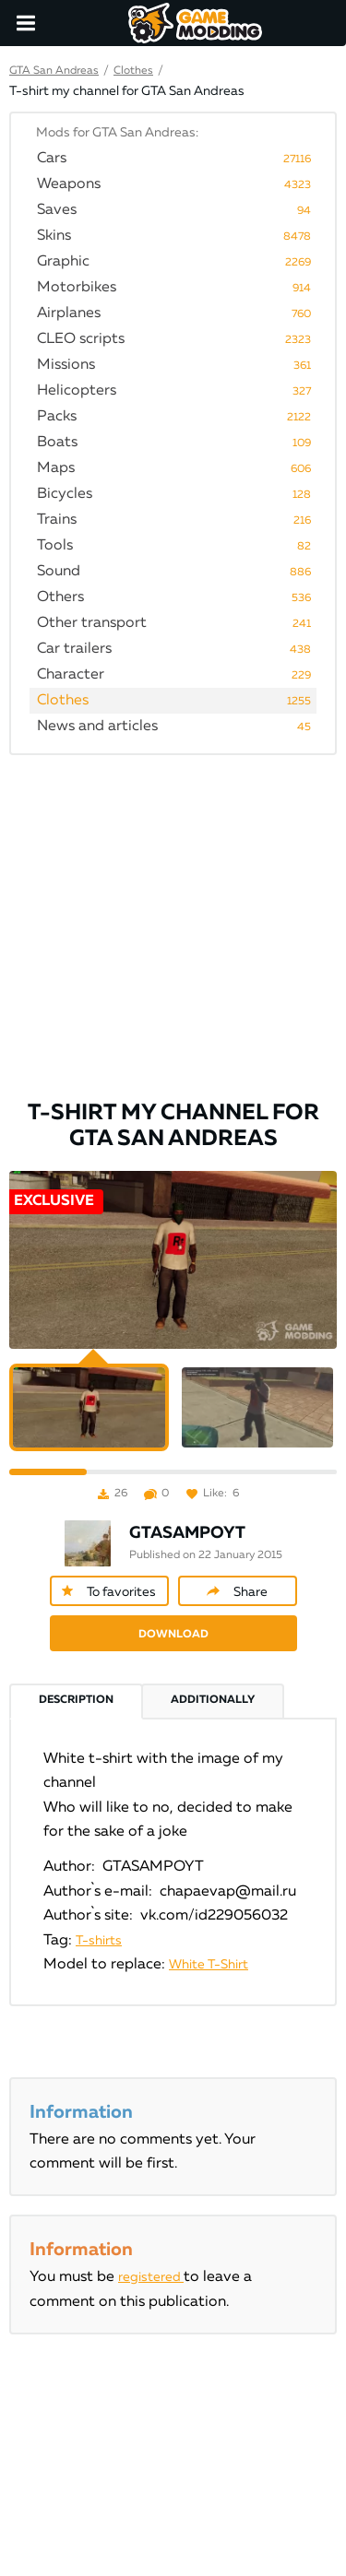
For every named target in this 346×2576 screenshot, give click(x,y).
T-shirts (99, 1940)
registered (151, 2277)
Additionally (213, 1700)
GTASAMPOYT (187, 1533)
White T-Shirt (208, 1964)
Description (76, 1700)
